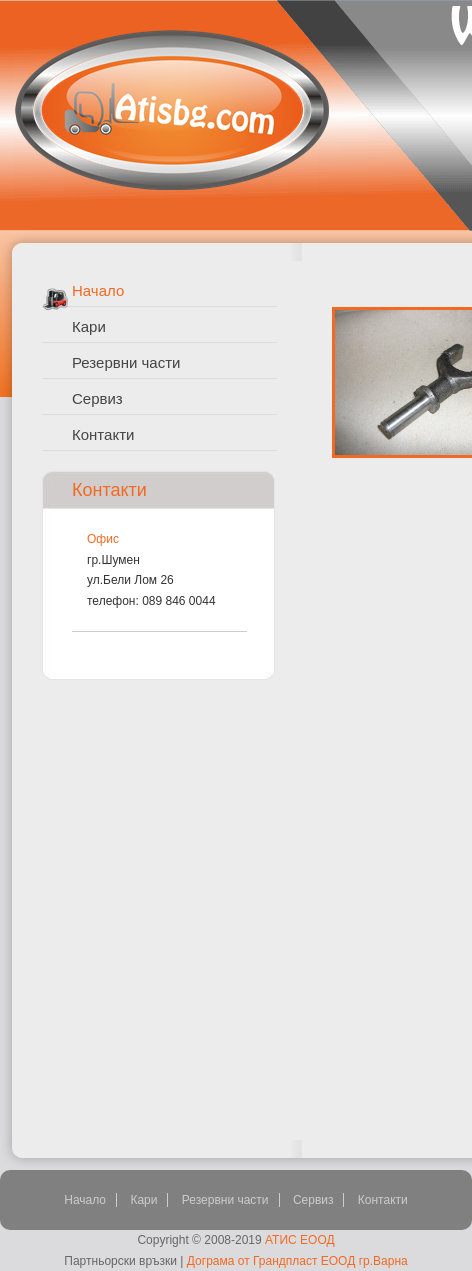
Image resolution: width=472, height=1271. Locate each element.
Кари (89, 326)
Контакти (103, 434)
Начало (98, 290)
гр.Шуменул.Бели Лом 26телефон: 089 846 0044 (151, 580)
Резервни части (126, 362)
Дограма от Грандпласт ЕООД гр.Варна (297, 1261)
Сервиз (97, 398)
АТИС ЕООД (300, 1240)
